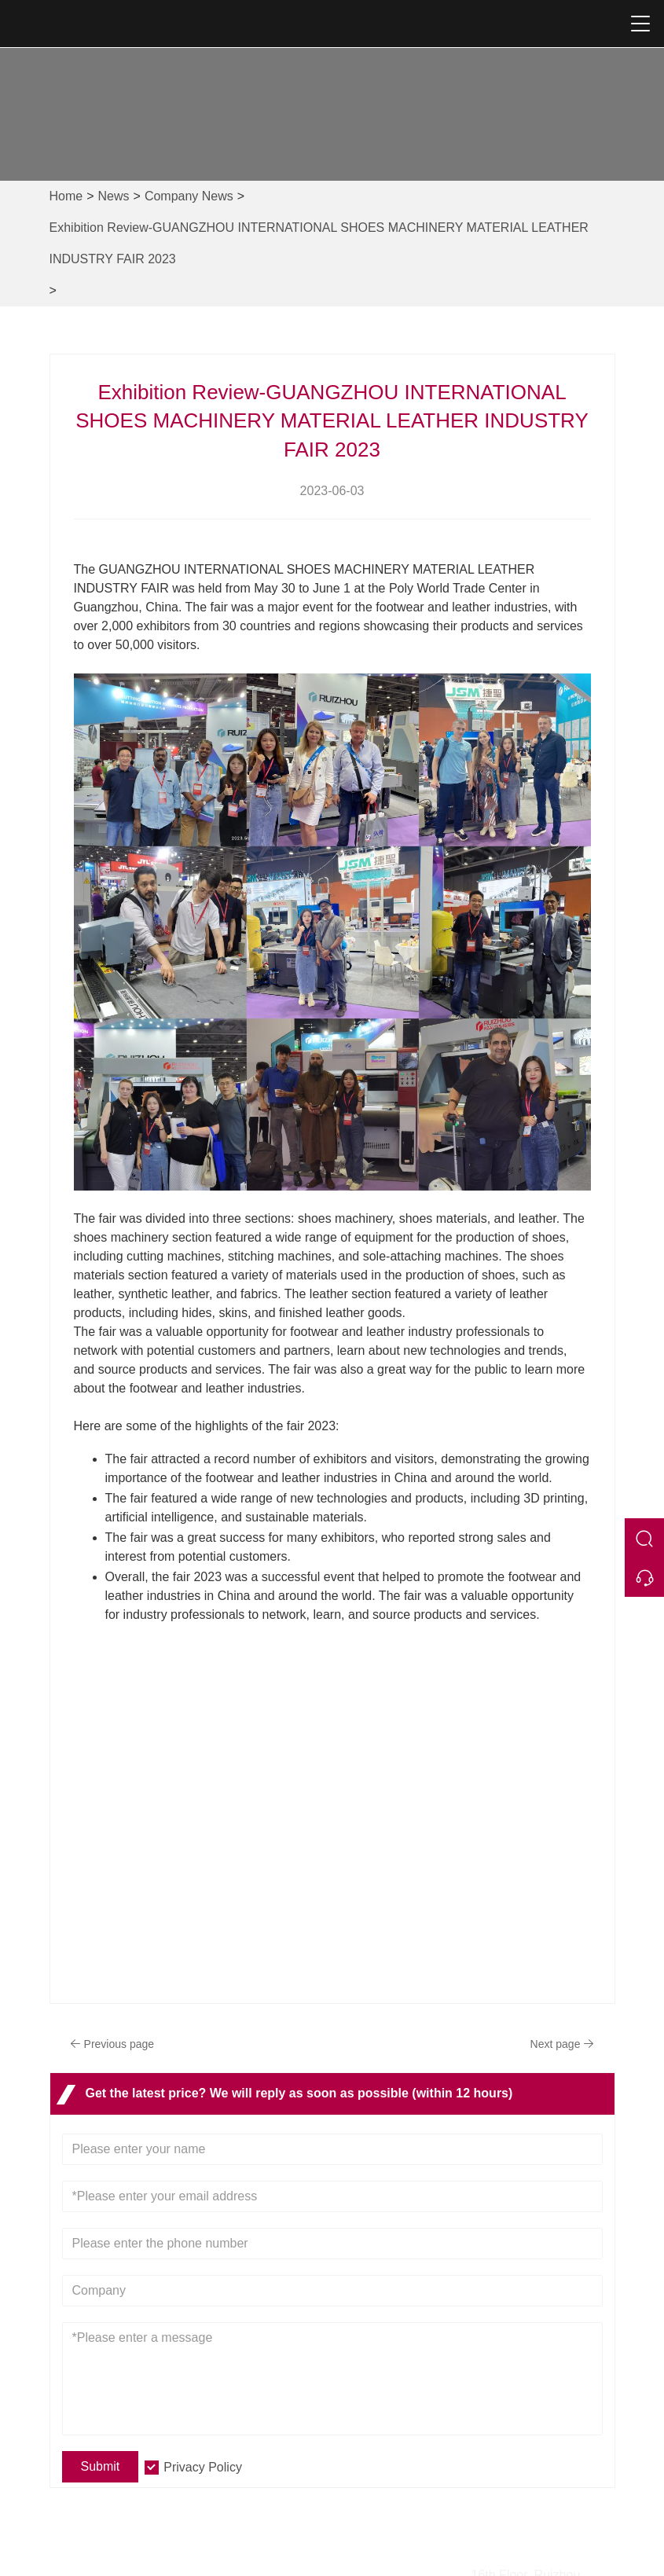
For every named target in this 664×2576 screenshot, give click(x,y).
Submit (100, 2466)
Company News (189, 196)
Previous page (114, 2044)
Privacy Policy (202, 2467)
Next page (560, 2044)
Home (66, 196)
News (114, 196)
